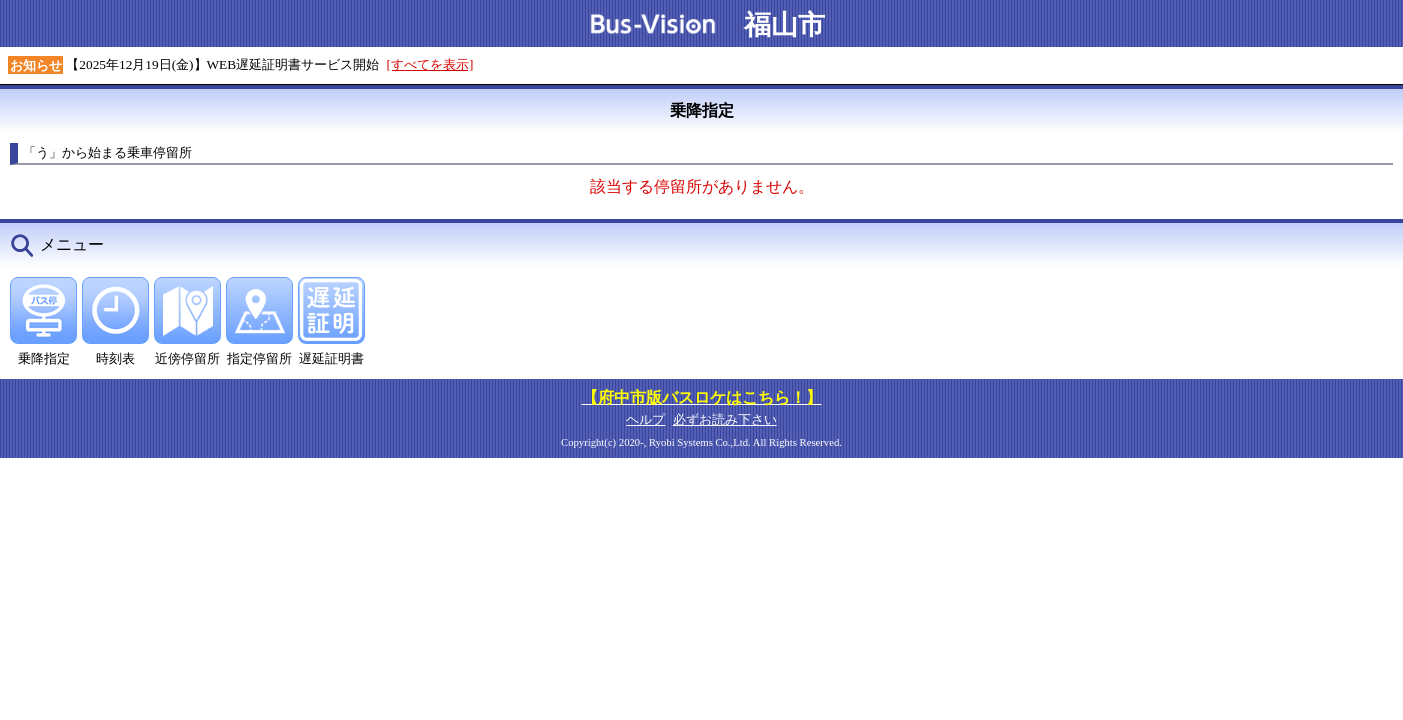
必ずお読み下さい (725, 419)
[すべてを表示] (430, 64)
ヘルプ (645, 419)
